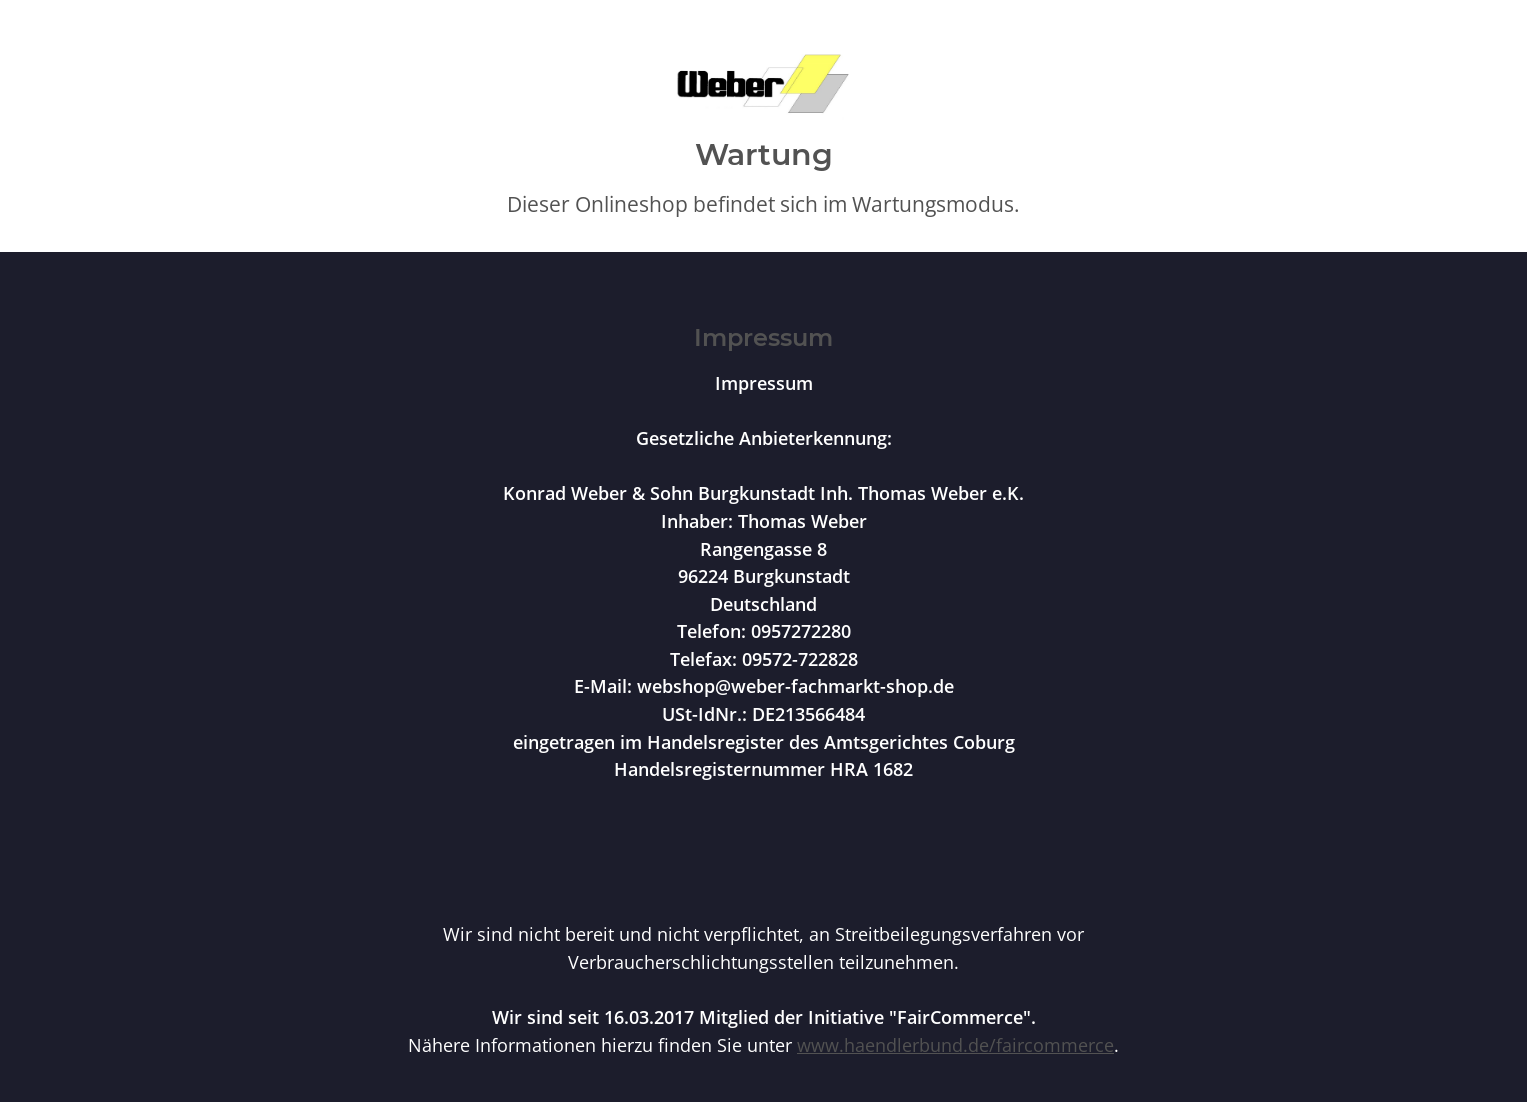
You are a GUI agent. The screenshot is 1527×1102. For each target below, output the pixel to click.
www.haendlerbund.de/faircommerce (955, 1044)
